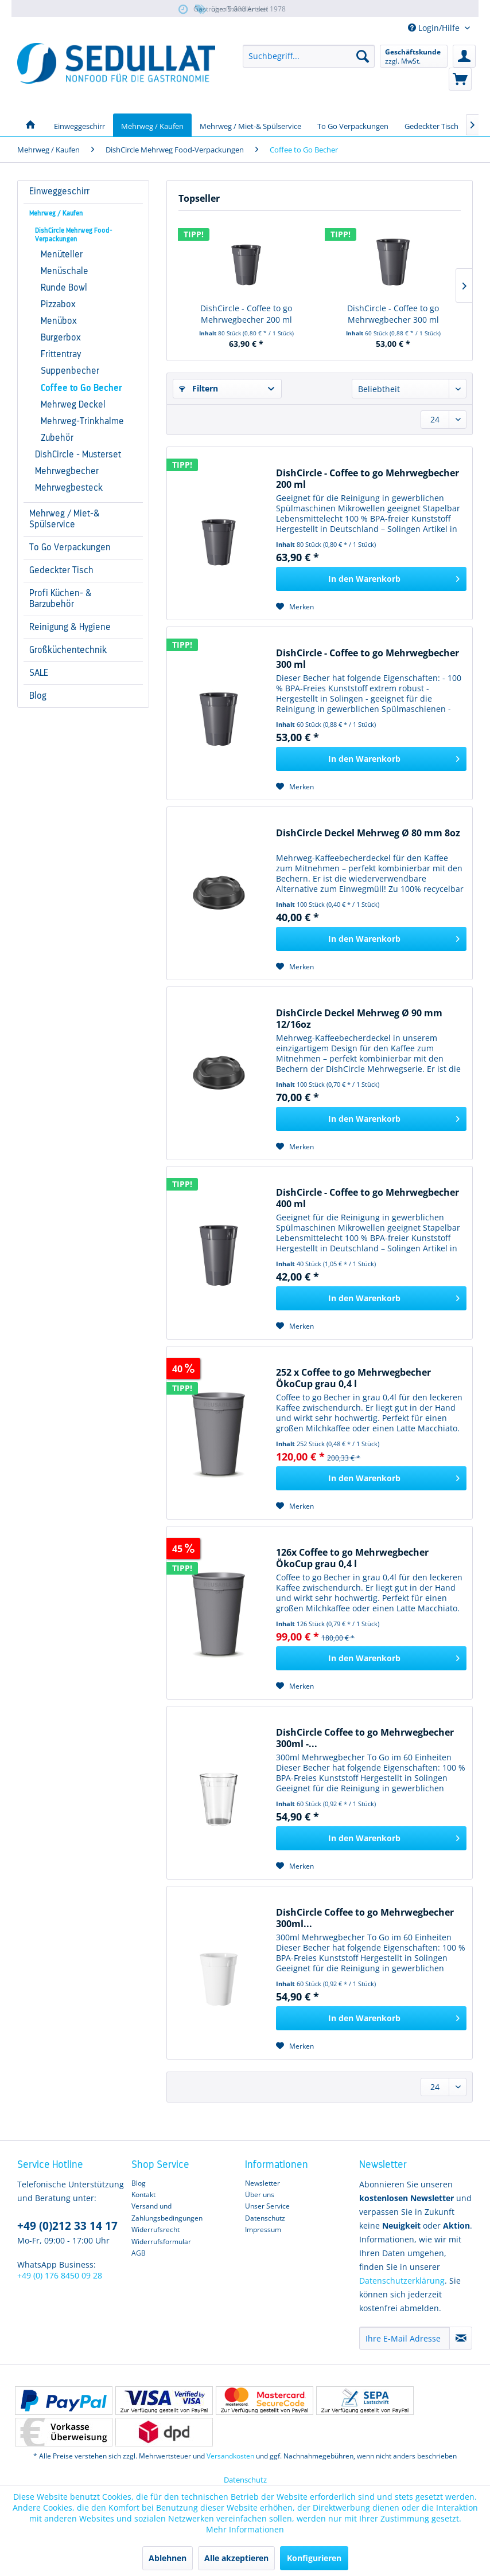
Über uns (259, 2194)
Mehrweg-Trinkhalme (82, 421)
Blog (37, 695)
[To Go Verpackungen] (352, 124)
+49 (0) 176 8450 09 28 (59, 2275)
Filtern (198, 388)
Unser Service (267, 2206)
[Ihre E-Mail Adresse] (404, 2338)
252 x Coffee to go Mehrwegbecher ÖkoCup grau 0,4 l (353, 1378)
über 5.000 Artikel (231, 9)
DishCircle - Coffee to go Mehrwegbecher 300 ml (393, 314)
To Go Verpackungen (70, 547)
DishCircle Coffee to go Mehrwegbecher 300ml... (365, 1917)
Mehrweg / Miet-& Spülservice (64, 519)
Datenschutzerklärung (402, 2280)
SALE (38, 673)
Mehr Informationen (245, 2529)
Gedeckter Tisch (61, 570)
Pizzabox (58, 304)
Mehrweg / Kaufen (56, 213)
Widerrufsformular (161, 2241)
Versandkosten (230, 2456)
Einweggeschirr (59, 191)
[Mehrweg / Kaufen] (152, 124)
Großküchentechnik (68, 650)
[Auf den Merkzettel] (295, 607)
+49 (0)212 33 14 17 (67, 2225)
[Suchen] (363, 56)
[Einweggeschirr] (79, 124)
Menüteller (62, 254)
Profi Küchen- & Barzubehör (60, 599)
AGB (138, 2253)
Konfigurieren (314, 2557)
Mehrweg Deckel (73, 404)
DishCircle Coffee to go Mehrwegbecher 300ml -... (365, 1738)
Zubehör (57, 438)
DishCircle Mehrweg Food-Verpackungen (73, 234)
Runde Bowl (64, 287)
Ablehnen (167, 2557)
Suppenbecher (70, 370)
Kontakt (143, 2194)
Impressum (263, 2229)
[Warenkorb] (460, 79)
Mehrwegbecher (67, 471)
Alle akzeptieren (236, 2557)
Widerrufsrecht (155, 2229)
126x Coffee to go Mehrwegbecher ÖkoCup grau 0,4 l (352, 1558)
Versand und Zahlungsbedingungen (167, 2211)
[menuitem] (309, 56)
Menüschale (64, 271)
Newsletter (262, 2183)
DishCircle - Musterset (78, 454)
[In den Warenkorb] (371, 579)
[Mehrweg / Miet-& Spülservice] (250, 124)
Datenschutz (265, 2218)
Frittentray (61, 354)
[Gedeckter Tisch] (431, 124)
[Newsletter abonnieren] (460, 2338)
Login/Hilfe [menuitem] (435, 27)
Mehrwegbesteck (69, 487)
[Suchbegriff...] (309, 56)
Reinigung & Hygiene (70, 627)
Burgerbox (61, 337)
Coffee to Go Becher (81, 388)
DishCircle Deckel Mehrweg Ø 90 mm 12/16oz (359, 1018)
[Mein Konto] (464, 56)
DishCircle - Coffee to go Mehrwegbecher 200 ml (246, 314)
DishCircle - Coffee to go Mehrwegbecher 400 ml (367, 1198)
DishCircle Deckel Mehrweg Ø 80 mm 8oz (368, 833)
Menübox (59, 321)
